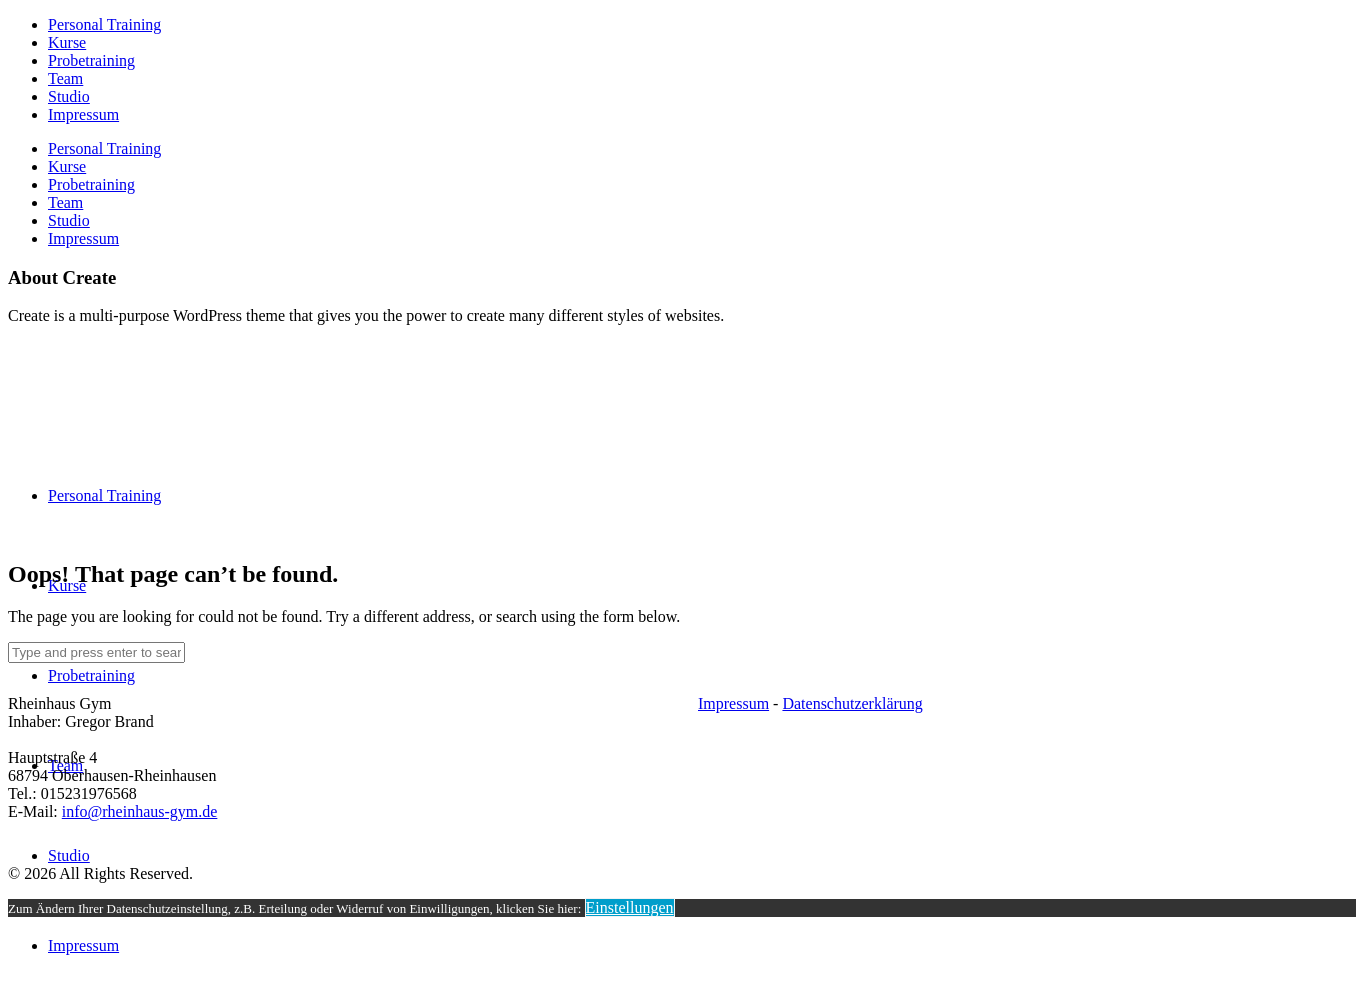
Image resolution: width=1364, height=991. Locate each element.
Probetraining (91, 60)
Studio (69, 96)
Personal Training (104, 24)
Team (65, 78)
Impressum (83, 114)
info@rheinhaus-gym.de (140, 811)
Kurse (67, 42)
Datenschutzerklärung (852, 703)
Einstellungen (630, 907)
